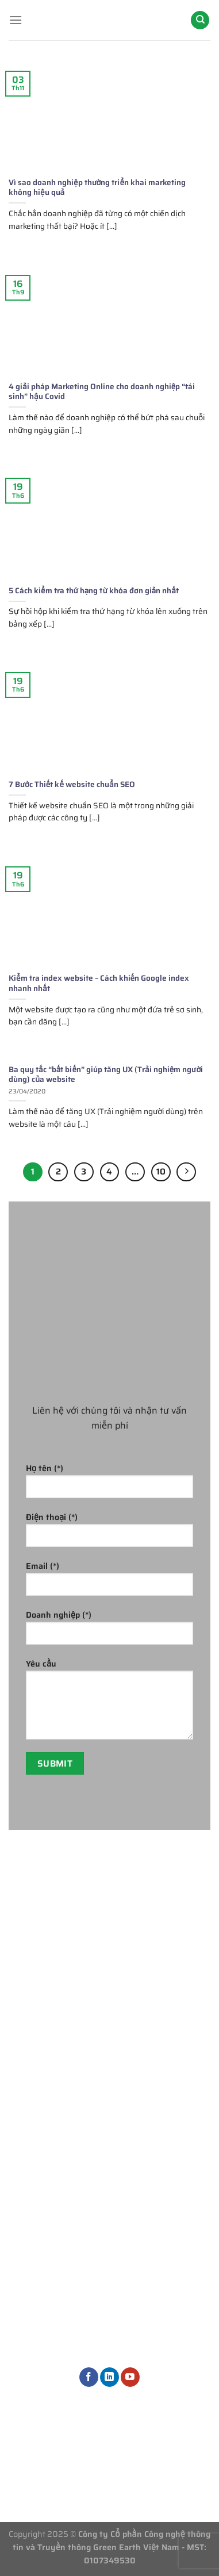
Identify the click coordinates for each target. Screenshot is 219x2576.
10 (161, 1171)
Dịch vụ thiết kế (163, 2182)
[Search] (200, 20)
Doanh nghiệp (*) (109, 1631)
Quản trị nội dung (167, 2163)
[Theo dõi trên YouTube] (130, 2377)
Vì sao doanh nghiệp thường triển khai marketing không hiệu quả (97, 188)
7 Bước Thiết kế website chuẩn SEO (72, 785)
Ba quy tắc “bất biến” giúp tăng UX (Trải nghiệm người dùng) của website (106, 1075)
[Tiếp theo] (186, 1172)
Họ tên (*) (109, 1484)
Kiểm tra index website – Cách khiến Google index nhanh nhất (99, 983)
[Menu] (15, 20)
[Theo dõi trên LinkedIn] (109, 2377)
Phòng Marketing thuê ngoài (166, 2073)
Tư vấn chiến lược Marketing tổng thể (167, 2034)
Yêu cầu (109, 1703)
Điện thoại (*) (109, 1533)
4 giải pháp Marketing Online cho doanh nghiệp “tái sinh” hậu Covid (102, 392)
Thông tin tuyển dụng (109, 2452)
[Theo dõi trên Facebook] (88, 2377)
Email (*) (109, 1582)
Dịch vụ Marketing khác (168, 2209)
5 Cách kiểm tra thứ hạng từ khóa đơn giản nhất (94, 591)
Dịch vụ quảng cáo (168, 2144)
